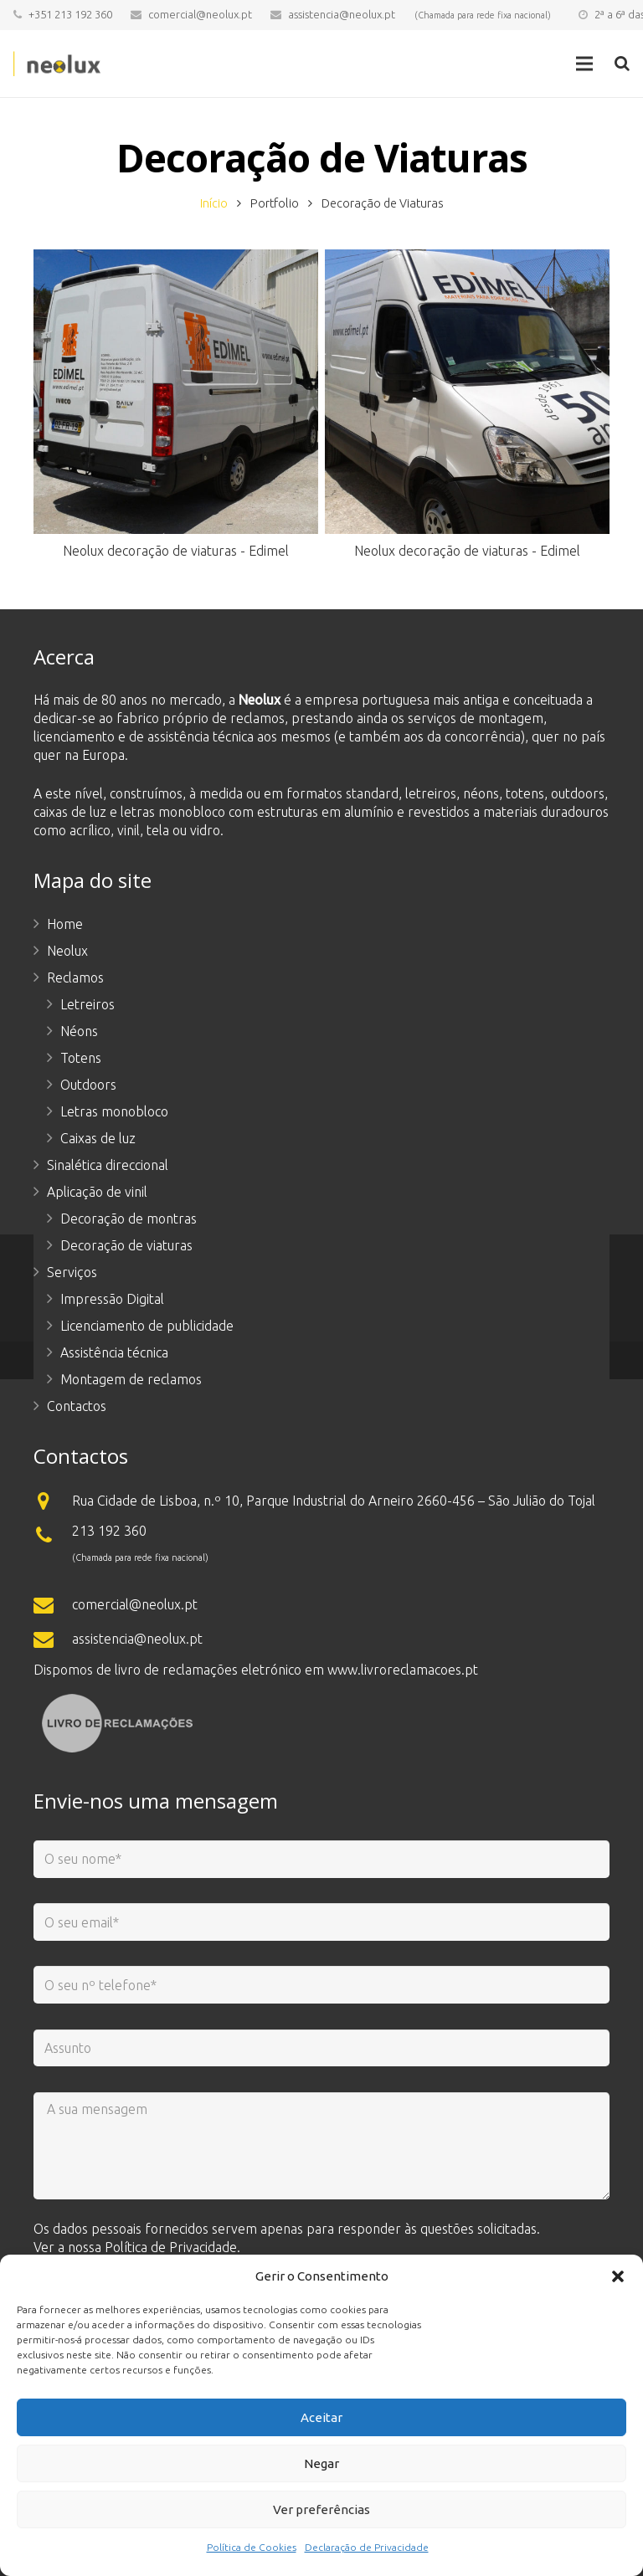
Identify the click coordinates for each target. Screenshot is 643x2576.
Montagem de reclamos (131, 1379)
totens (525, 793)
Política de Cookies (251, 2547)
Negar (321, 2463)
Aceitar (321, 2417)
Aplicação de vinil (97, 1191)
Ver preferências (321, 2509)
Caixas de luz (98, 1138)
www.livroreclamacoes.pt (402, 1669)
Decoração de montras (128, 1218)
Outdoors (88, 1084)
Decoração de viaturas (126, 1245)
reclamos (257, 718)
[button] (618, 2276)
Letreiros (87, 1004)
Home (65, 923)
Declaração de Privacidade (367, 2547)
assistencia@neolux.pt (341, 14)
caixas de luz (69, 811)
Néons (79, 1031)
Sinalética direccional (107, 1165)
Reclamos (75, 977)
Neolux (67, 950)
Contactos (76, 1406)
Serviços (72, 1272)
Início (214, 203)
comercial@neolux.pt (200, 14)
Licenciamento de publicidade (147, 1325)
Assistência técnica (114, 1352)
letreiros (430, 793)
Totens (80, 1057)
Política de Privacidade (171, 2247)
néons (481, 793)
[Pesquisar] (622, 64)
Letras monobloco (114, 1111)
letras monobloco (173, 811)
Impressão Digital (112, 1298)
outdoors (577, 793)
